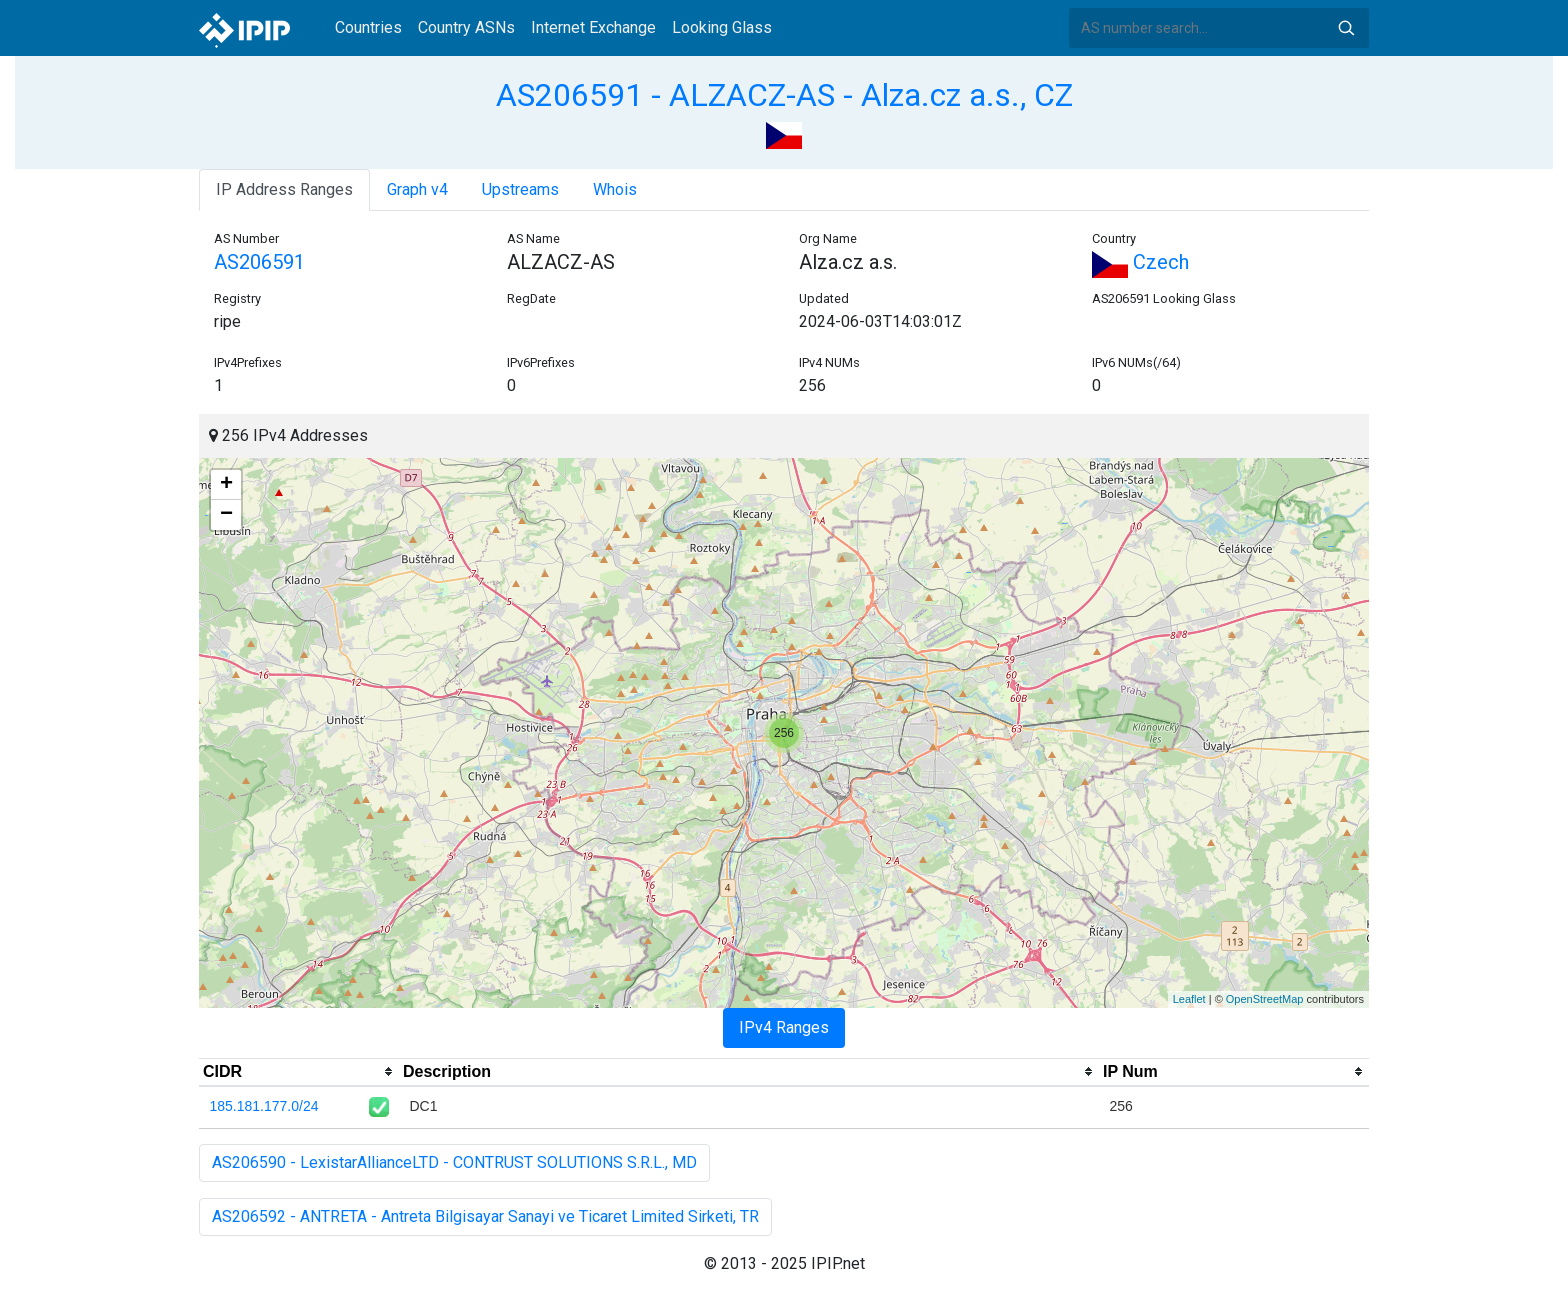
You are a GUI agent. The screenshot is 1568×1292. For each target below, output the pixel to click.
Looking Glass (722, 27)
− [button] (226, 515)
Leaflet (1189, 999)
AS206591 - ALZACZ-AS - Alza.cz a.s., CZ (784, 95)
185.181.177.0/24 (264, 1106)
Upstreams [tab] (520, 189)
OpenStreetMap (1265, 999)
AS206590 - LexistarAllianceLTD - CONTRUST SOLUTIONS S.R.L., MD (454, 1162)
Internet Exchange (593, 27)
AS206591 (259, 262)
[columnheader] (299, 1072)
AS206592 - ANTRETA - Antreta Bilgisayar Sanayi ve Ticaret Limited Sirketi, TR (485, 1216)
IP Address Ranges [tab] (284, 189)
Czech (1140, 262)
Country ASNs (466, 27)
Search (1346, 28)
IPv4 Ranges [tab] (784, 1027)
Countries (368, 27)
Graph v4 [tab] (417, 189)
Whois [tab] (615, 189)
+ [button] (226, 485)
